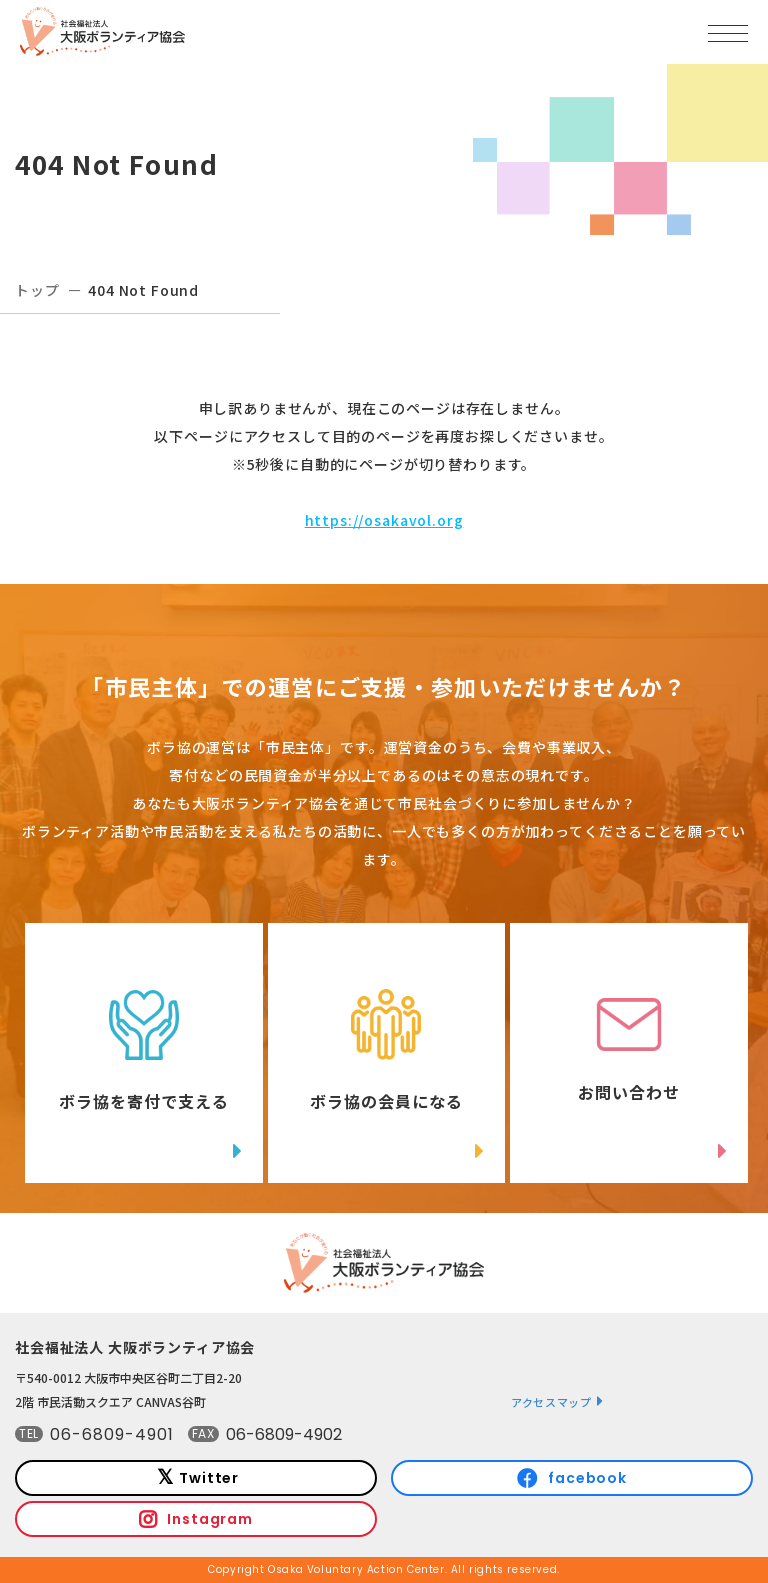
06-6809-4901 (112, 1434)
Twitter (209, 1478)
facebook (587, 1478)
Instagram (210, 1519)
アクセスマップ (551, 1402)
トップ (37, 290)
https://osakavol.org (384, 520)
